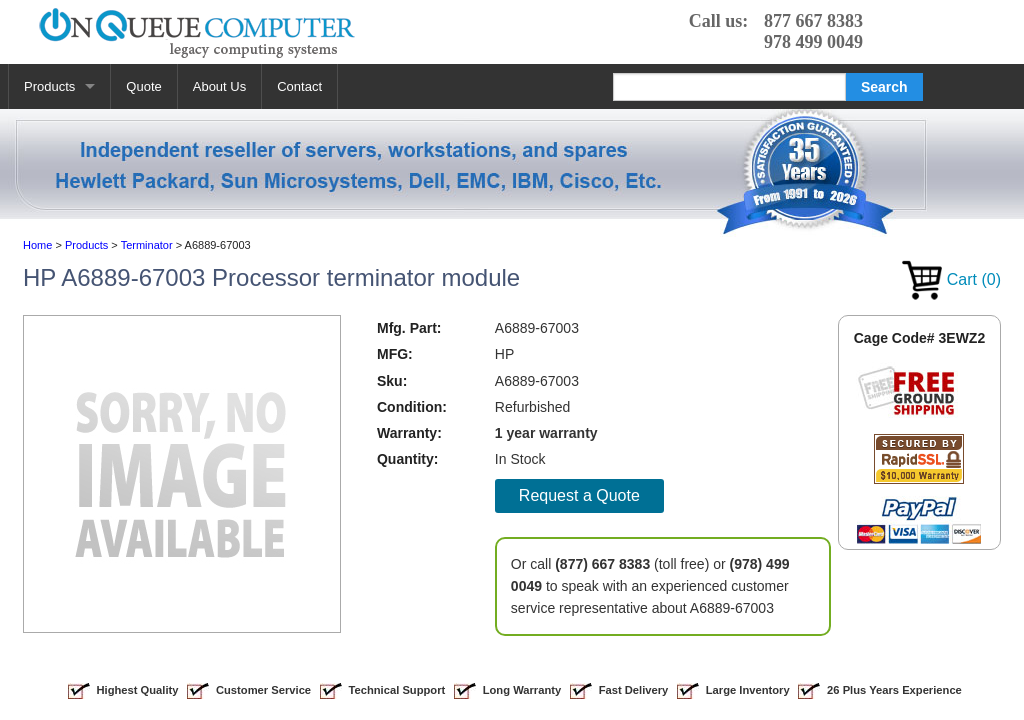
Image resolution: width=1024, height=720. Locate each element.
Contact (299, 86)
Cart (951, 279)
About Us (219, 86)
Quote (143, 86)
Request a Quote (579, 495)
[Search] (729, 87)
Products (49, 86)
